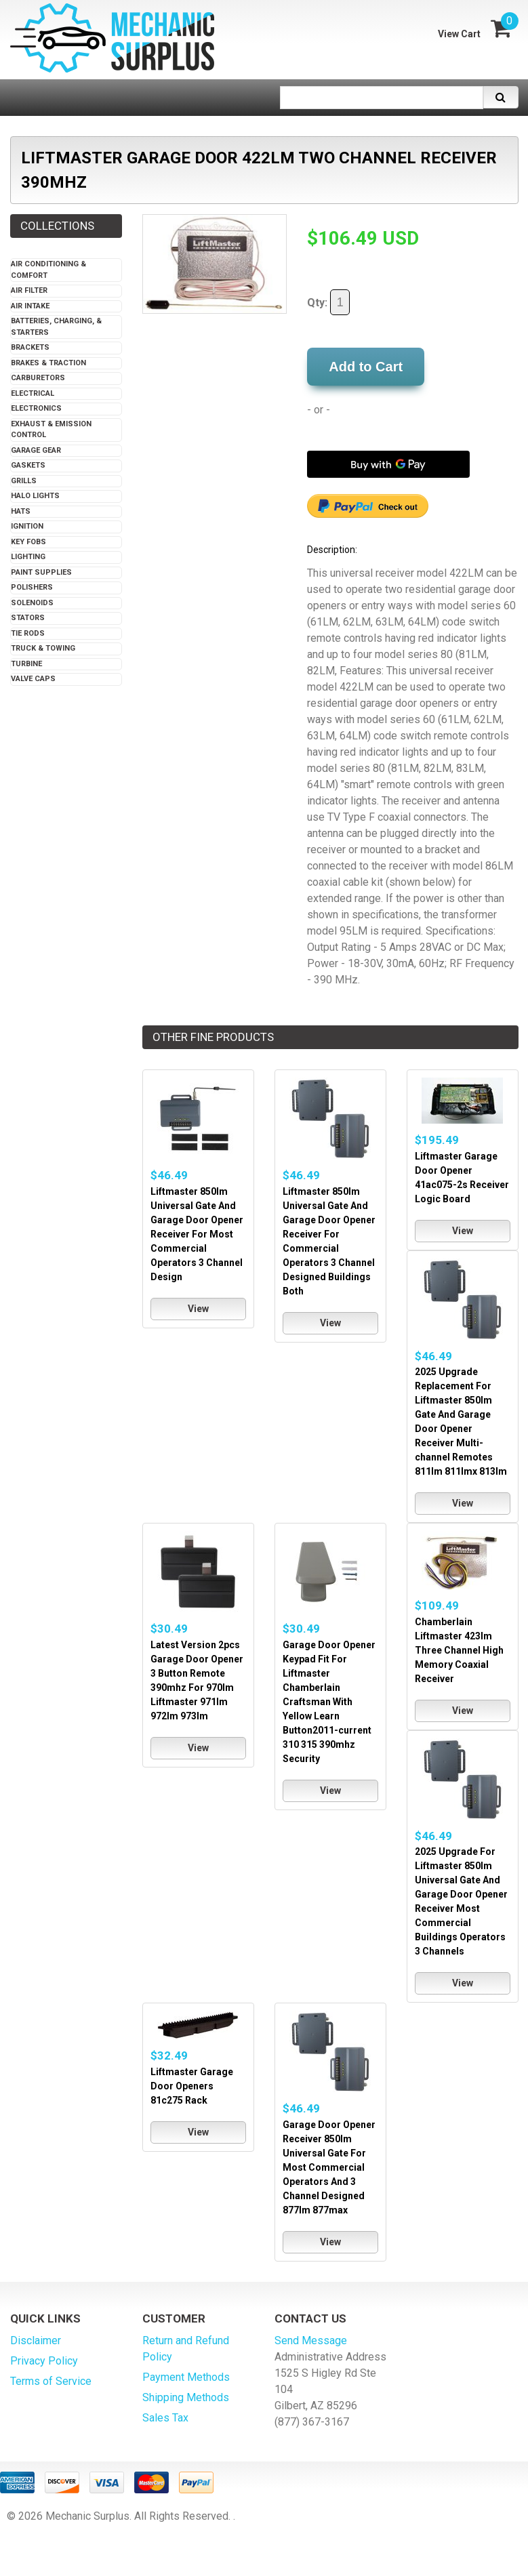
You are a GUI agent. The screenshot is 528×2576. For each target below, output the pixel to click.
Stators (28, 617)
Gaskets (28, 465)
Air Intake (30, 306)
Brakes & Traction (48, 363)
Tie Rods (28, 633)
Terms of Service (51, 2381)
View (198, 1308)
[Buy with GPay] (388, 464)
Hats (21, 511)
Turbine (26, 663)
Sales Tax (165, 2417)
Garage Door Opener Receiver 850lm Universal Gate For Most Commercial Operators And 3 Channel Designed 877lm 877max (329, 2167)
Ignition (27, 526)
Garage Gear (36, 450)
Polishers (32, 587)
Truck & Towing (43, 648)
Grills (24, 480)
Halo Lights (35, 495)
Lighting (28, 556)
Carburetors (38, 377)
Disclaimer (35, 2340)
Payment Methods (186, 2377)
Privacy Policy (44, 2360)
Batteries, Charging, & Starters (56, 326)
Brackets (30, 347)
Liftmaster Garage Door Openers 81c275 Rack (191, 2086)
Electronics (36, 408)
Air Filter (29, 290)
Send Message (311, 2340)
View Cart (459, 33)
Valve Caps (33, 678)
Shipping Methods (185, 2397)
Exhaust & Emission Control (51, 430)
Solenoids (32, 602)
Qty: (328, 302)
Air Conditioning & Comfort (48, 270)
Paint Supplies (41, 572)
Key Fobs (28, 541)
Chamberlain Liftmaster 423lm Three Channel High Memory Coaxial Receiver (459, 1650)
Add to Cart (366, 366)
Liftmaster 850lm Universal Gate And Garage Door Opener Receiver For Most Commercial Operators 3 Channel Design (196, 1234)
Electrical (32, 393)
